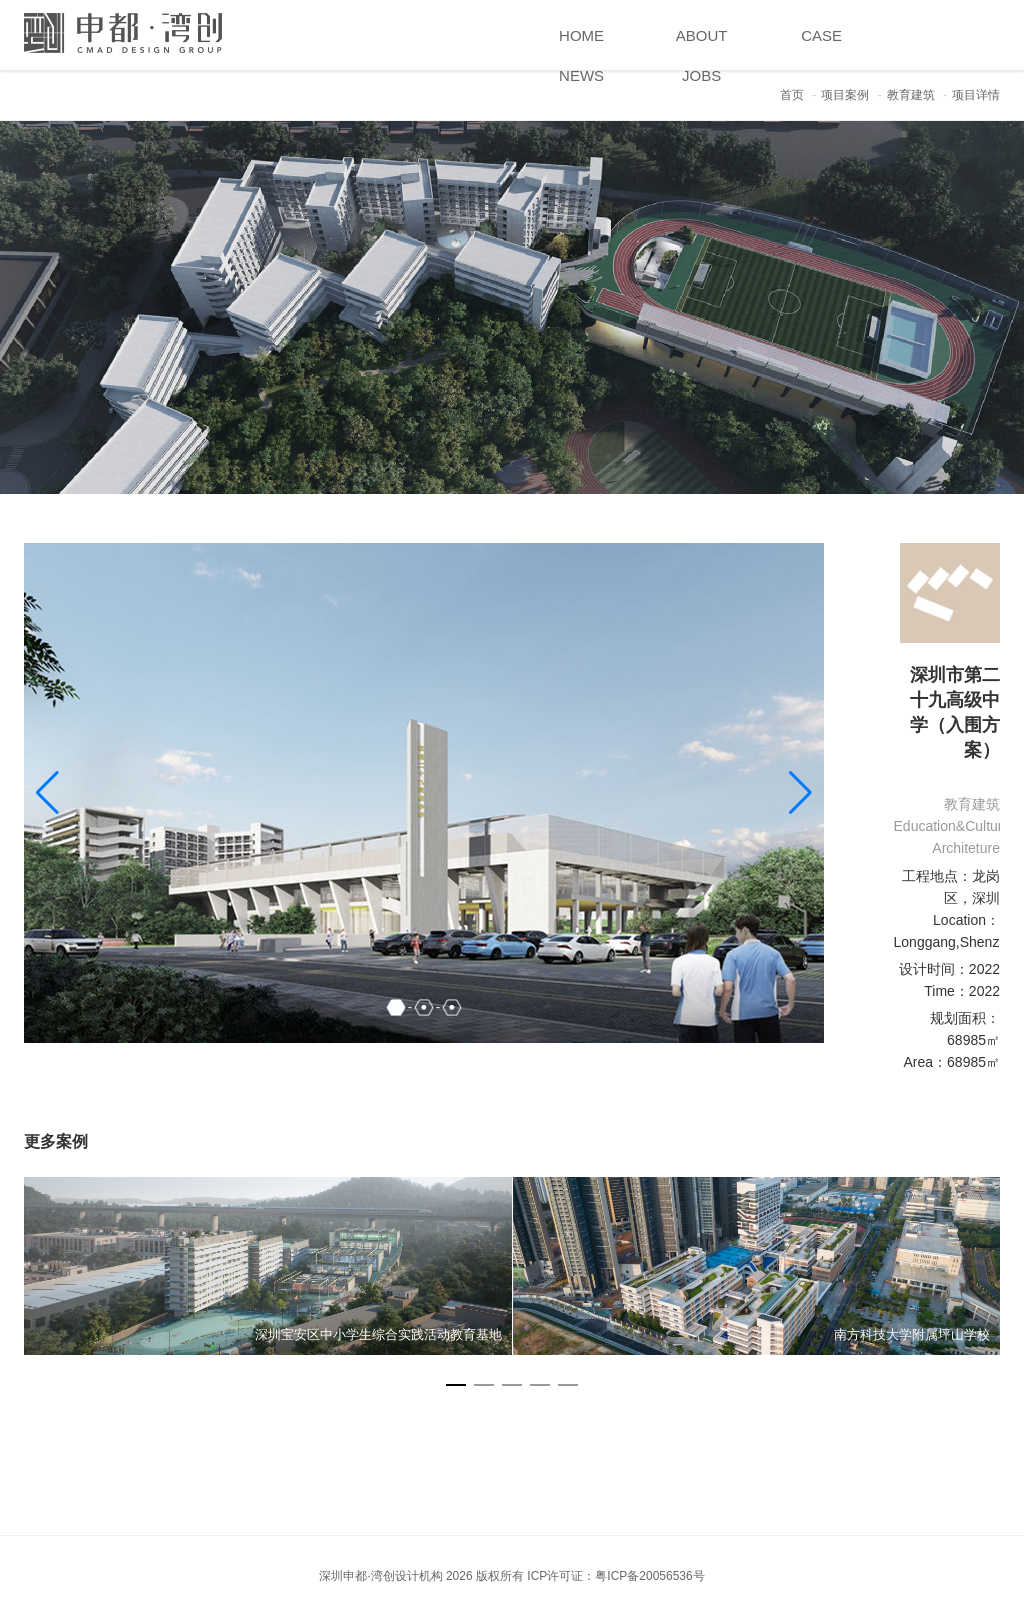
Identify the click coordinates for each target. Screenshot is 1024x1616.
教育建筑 (911, 95)
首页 (792, 95)
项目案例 (845, 95)
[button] (800, 793)
